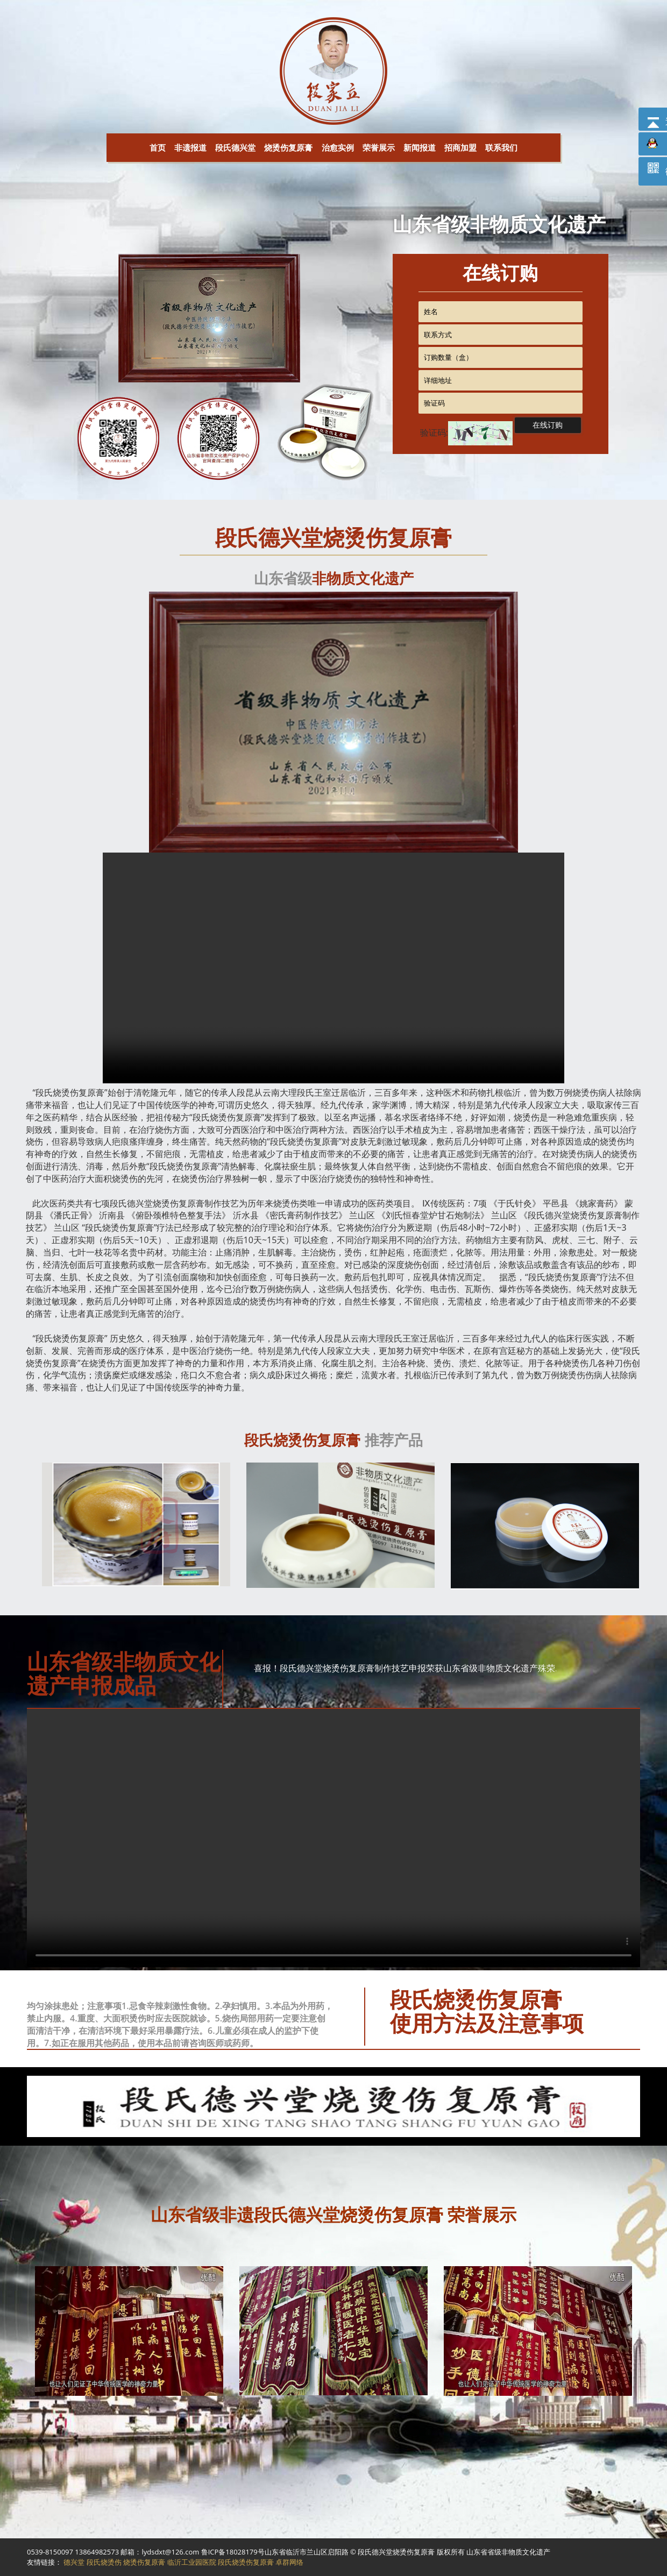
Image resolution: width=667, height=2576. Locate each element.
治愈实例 (338, 147)
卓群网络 (289, 2562)
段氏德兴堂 (235, 147)
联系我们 (501, 147)
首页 (158, 147)
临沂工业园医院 (191, 2562)
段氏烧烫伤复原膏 (246, 2562)
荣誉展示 (379, 147)
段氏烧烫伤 (104, 2562)
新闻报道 (419, 147)
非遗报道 (190, 147)
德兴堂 (140, 1203)
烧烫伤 (66, 1092)
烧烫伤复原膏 (288, 147)
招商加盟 (460, 147)
